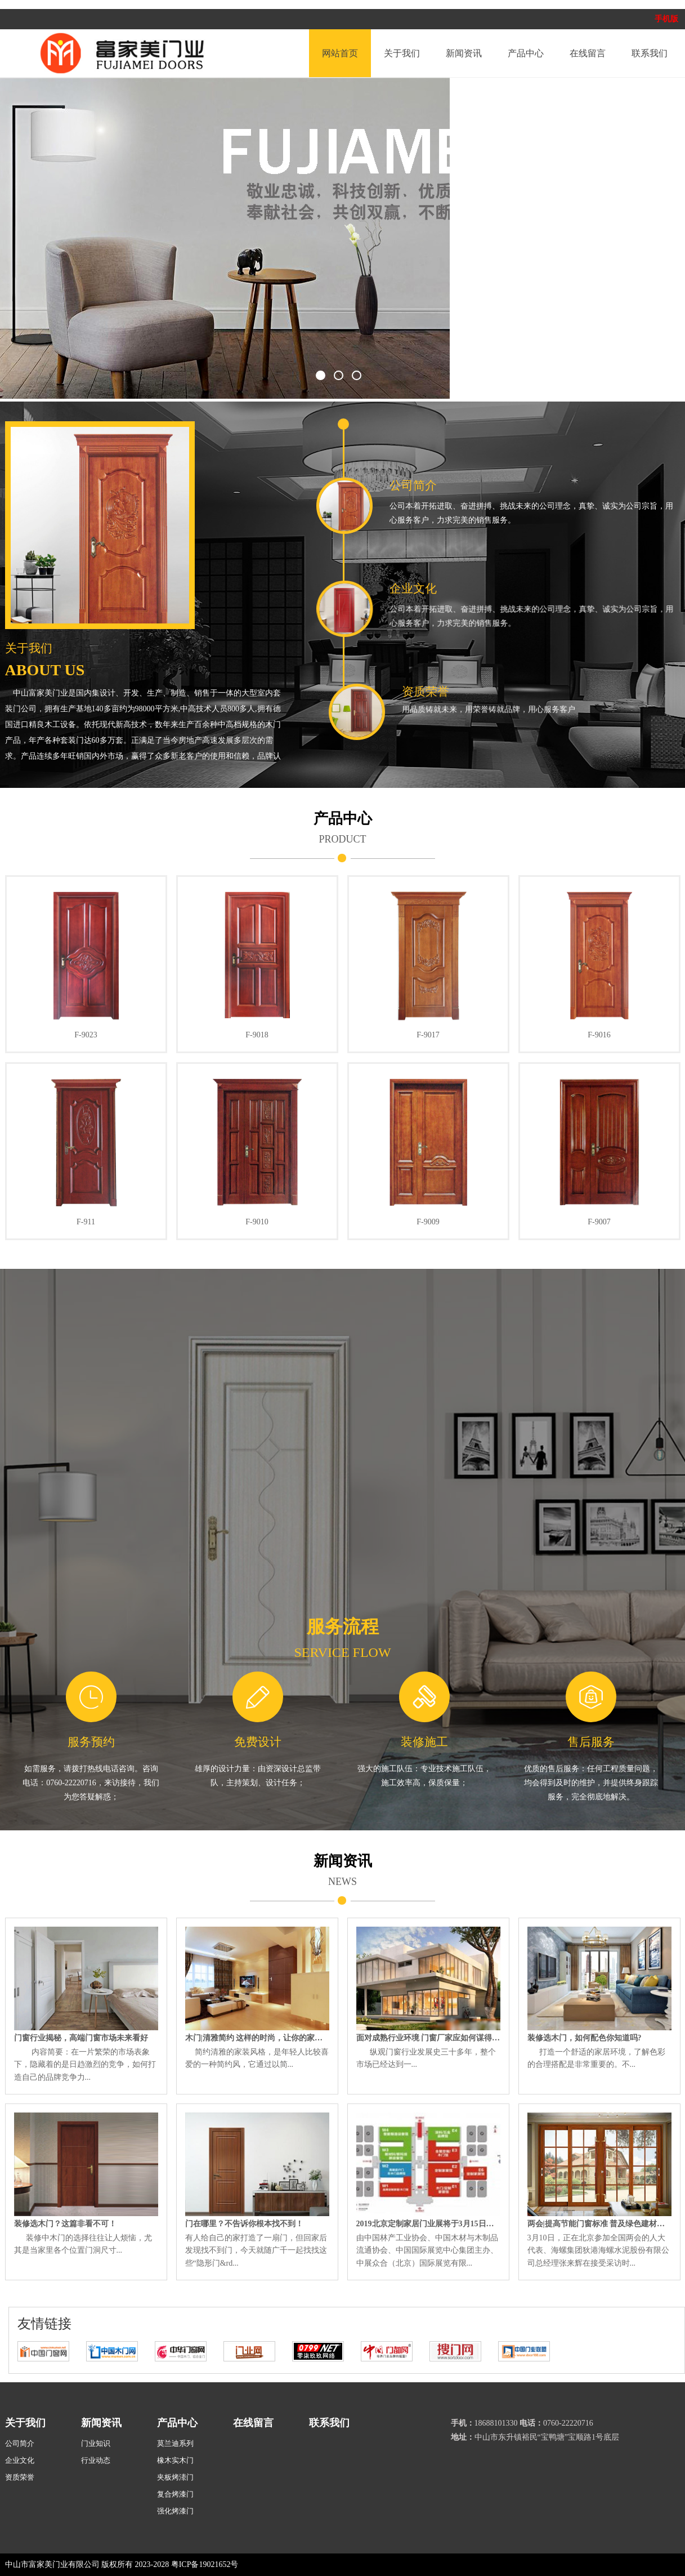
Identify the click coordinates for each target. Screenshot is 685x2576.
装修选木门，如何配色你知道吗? (584, 2038)
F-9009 (428, 1222)
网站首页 (340, 53)
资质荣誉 (556, 691)
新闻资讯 (464, 53)
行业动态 (95, 2460)
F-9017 (428, 1035)
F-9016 (599, 1035)
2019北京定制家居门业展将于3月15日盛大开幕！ (428, 2224)
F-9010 (256, 1222)
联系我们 (650, 53)
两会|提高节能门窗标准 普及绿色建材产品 (599, 2224)
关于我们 (402, 53)
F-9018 (256, 1035)
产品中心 (526, 53)
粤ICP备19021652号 (205, 2564)
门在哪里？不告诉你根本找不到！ (244, 2224)
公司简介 (427, 485)
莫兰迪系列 (175, 2443)
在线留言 (588, 53)
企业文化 (468, 588)
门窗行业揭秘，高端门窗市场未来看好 (81, 2038)
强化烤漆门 (175, 2511)
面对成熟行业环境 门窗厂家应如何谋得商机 (428, 2038)
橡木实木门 (175, 2460)
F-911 (86, 1222)
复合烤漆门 (175, 2494)
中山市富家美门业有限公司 (52, 2564)
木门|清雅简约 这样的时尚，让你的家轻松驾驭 (257, 2038)
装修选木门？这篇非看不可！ (65, 2224)
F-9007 (599, 1222)
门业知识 (95, 2443)
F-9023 (85, 1035)
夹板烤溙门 (175, 2477)
